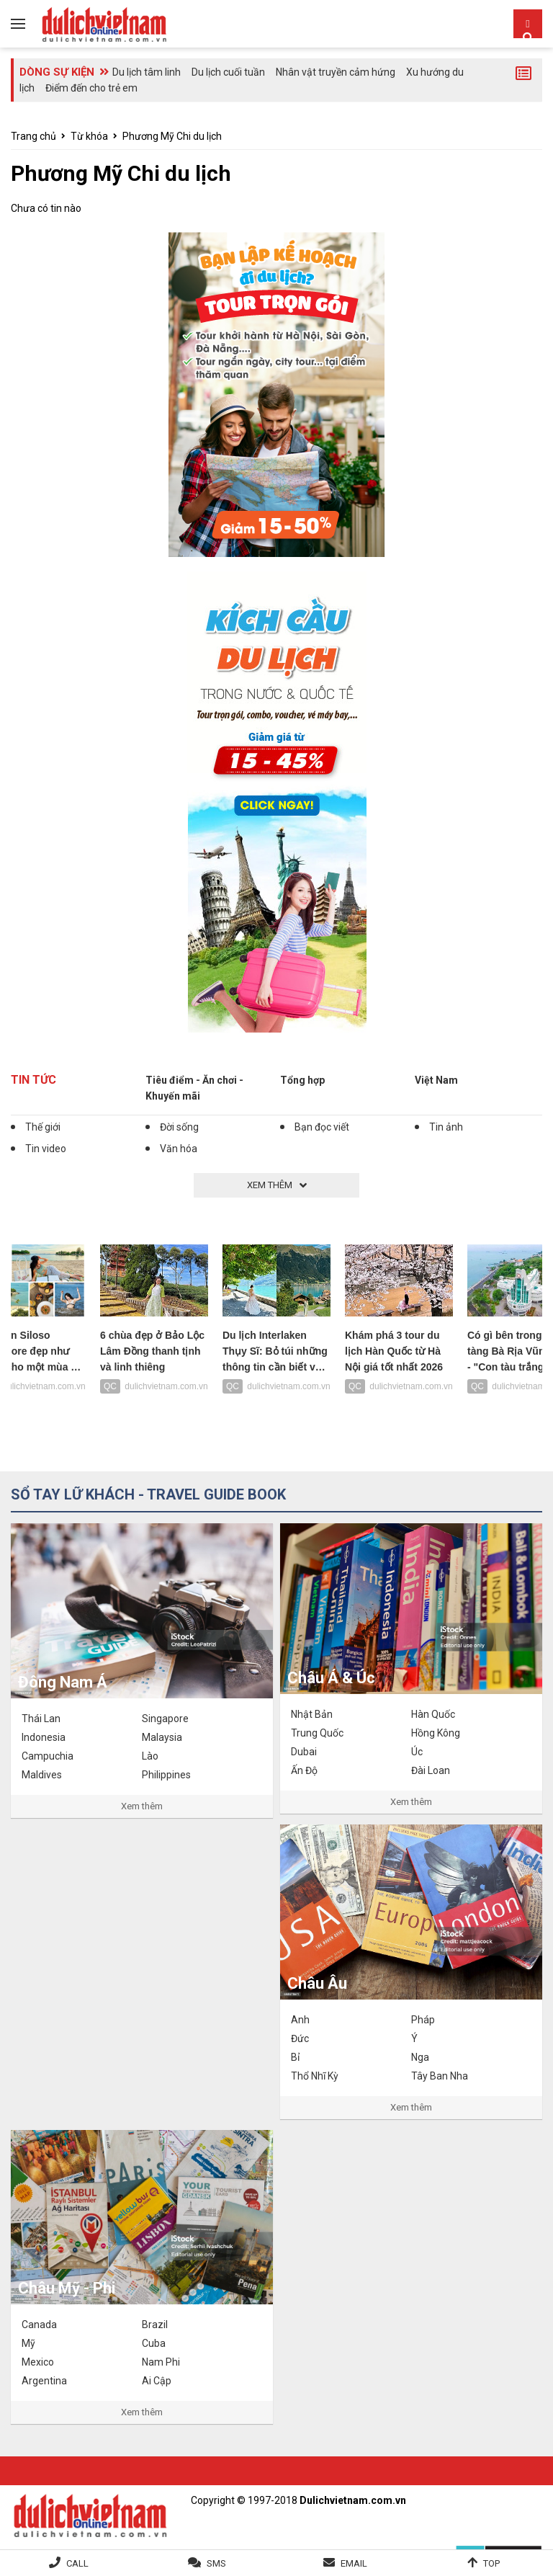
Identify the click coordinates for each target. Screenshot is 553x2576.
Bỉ (295, 2057)
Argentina (44, 2380)
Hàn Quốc (433, 1714)
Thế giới (42, 1127)
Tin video (45, 1148)
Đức (300, 2038)
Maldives (42, 1775)
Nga (420, 2057)
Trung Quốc (317, 1733)
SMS (216, 2563)
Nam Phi (161, 2362)
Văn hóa (178, 1148)
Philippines (166, 1775)
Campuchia (47, 1756)
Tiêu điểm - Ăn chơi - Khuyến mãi (194, 1088)
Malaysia (162, 1737)
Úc (417, 1751)
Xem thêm (142, 1806)
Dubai (304, 1751)
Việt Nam (436, 1080)
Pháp (423, 2019)
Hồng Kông (435, 1733)
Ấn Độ (304, 1770)
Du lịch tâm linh (146, 72)
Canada (39, 2324)
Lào (150, 1756)
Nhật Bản (312, 1714)
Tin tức (33, 1080)
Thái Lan (41, 1718)
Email (354, 2563)
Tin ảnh (446, 1127)
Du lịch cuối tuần (228, 72)
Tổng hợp (302, 1080)
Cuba (154, 2343)
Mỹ (28, 2343)
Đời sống (179, 1127)
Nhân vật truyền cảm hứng (335, 72)
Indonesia (44, 1737)
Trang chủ (33, 136)
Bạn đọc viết (322, 1127)
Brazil (155, 2324)
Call (77, 2563)
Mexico (38, 2362)
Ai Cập (156, 2380)
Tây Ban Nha (439, 2076)
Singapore (165, 1718)
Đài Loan (430, 1770)
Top (491, 2563)
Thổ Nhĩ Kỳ (314, 2076)
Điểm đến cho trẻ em (91, 88)
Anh (300, 2019)
